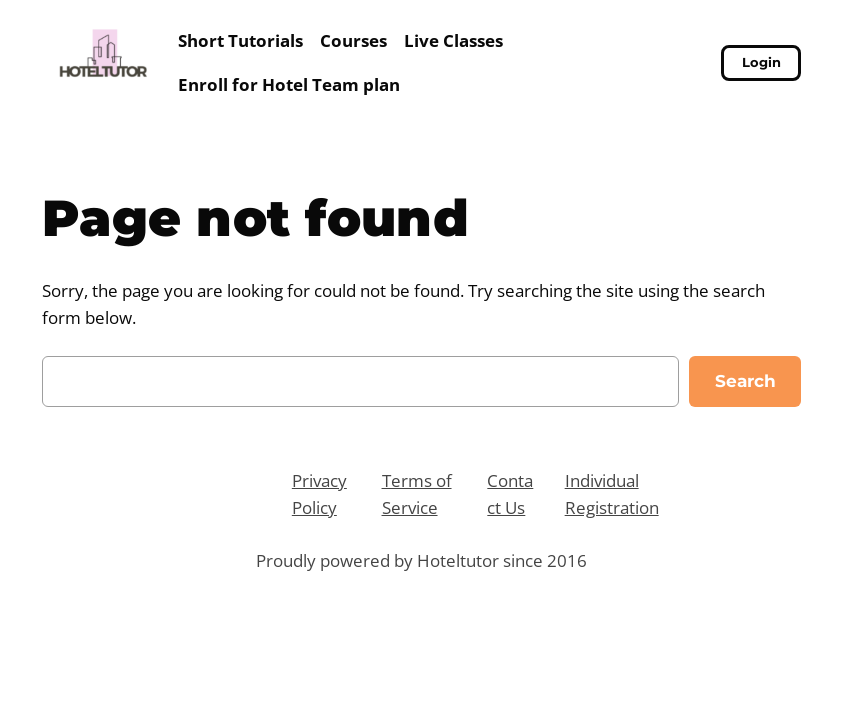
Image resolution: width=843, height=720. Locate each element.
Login (761, 62)
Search (745, 381)
